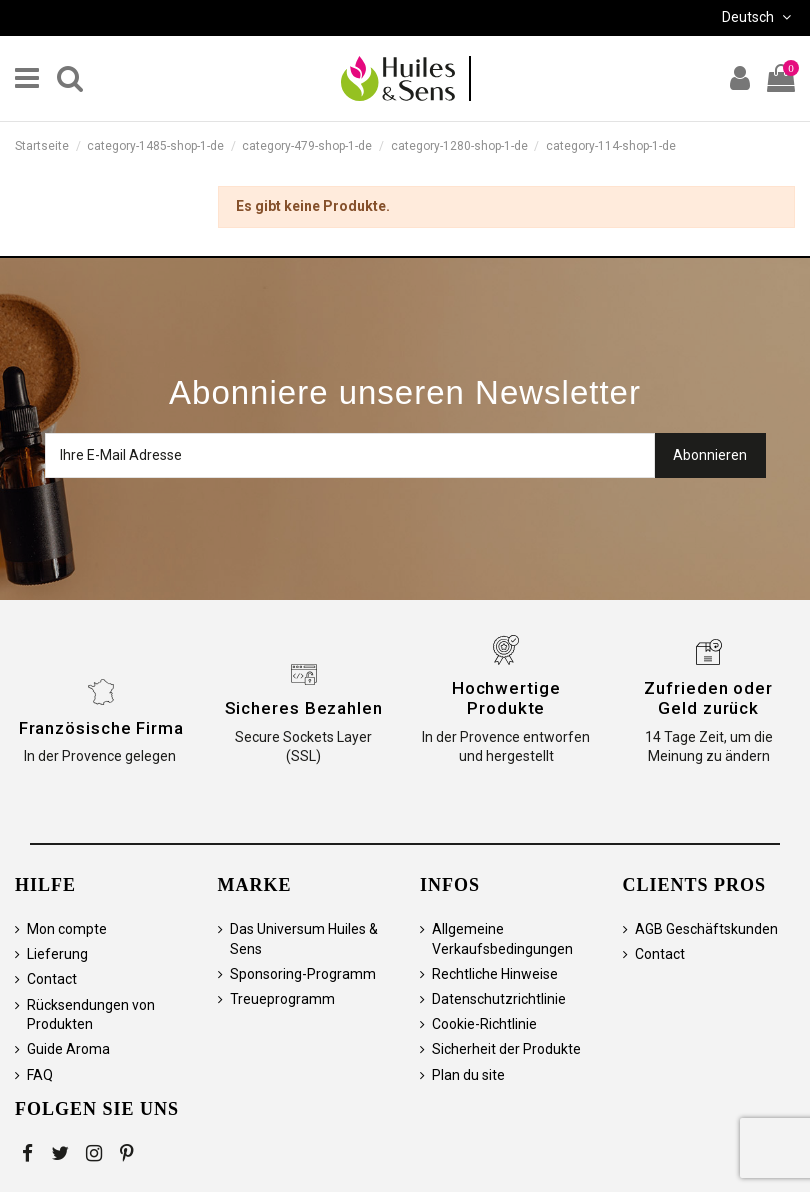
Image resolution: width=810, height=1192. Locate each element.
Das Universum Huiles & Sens (304, 939)
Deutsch (758, 17)
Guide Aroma (68, 1049)
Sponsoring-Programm (303, 974)
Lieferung (57, 954)
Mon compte (67, 929)
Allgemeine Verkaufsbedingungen (502, 939)
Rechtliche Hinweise (495, 974)
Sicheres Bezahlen (304, 708)
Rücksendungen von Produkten (91, 1015)
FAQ (40, 1075)
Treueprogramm (282, 999)
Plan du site (468, 1075)
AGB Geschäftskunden (706, 929)
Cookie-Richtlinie (484, 1024)
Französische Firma (101, 728)
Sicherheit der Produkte (506, 1049)
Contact (52, 979)
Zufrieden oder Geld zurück (708, 698)
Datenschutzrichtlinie (499, 999)
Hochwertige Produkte (506, 698)
